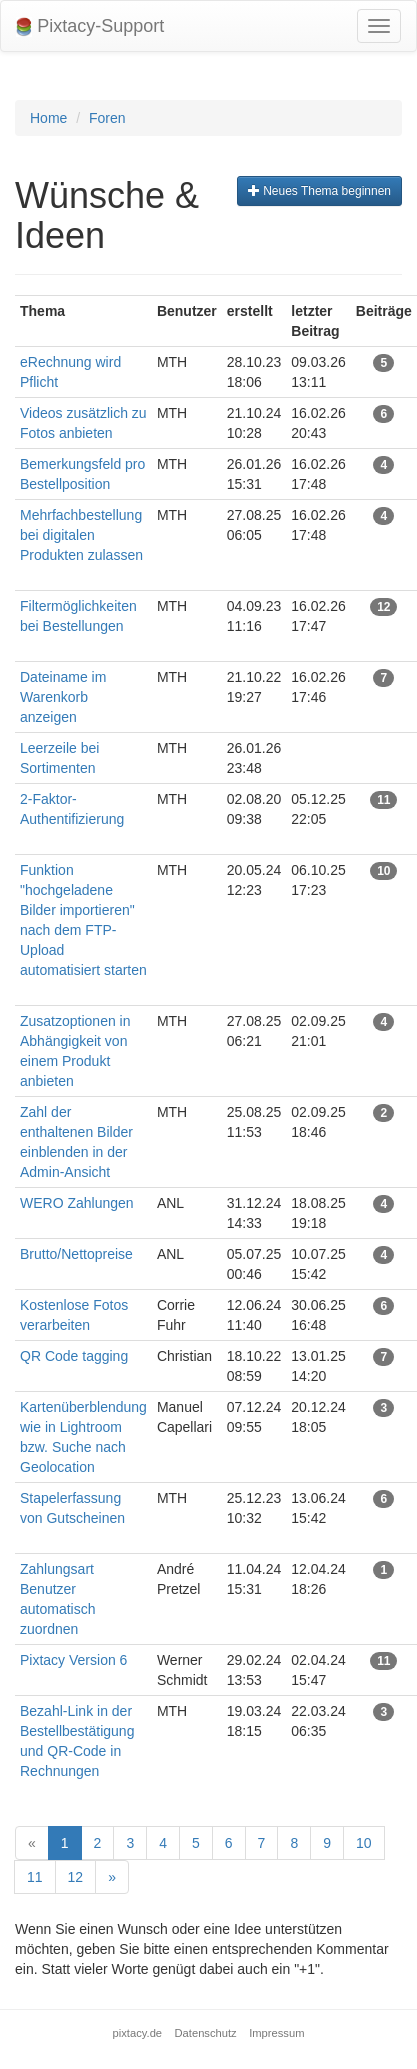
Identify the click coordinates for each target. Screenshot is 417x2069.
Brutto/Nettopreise (76, 1254)
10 (364, 1843)
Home (48, 118)
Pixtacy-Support (90, 26)
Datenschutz (206, 2033)
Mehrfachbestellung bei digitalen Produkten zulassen (81, 535)
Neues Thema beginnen (319, 191)
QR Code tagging (74, 1356)
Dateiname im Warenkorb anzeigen (63, 697)
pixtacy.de (138, 2033)
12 (76, 1877)
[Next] (112, 1877)
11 (35, 1877)
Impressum (276, 2033)
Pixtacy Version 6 (73, 1660)
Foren (107, 118)
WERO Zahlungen (77, 1203)
